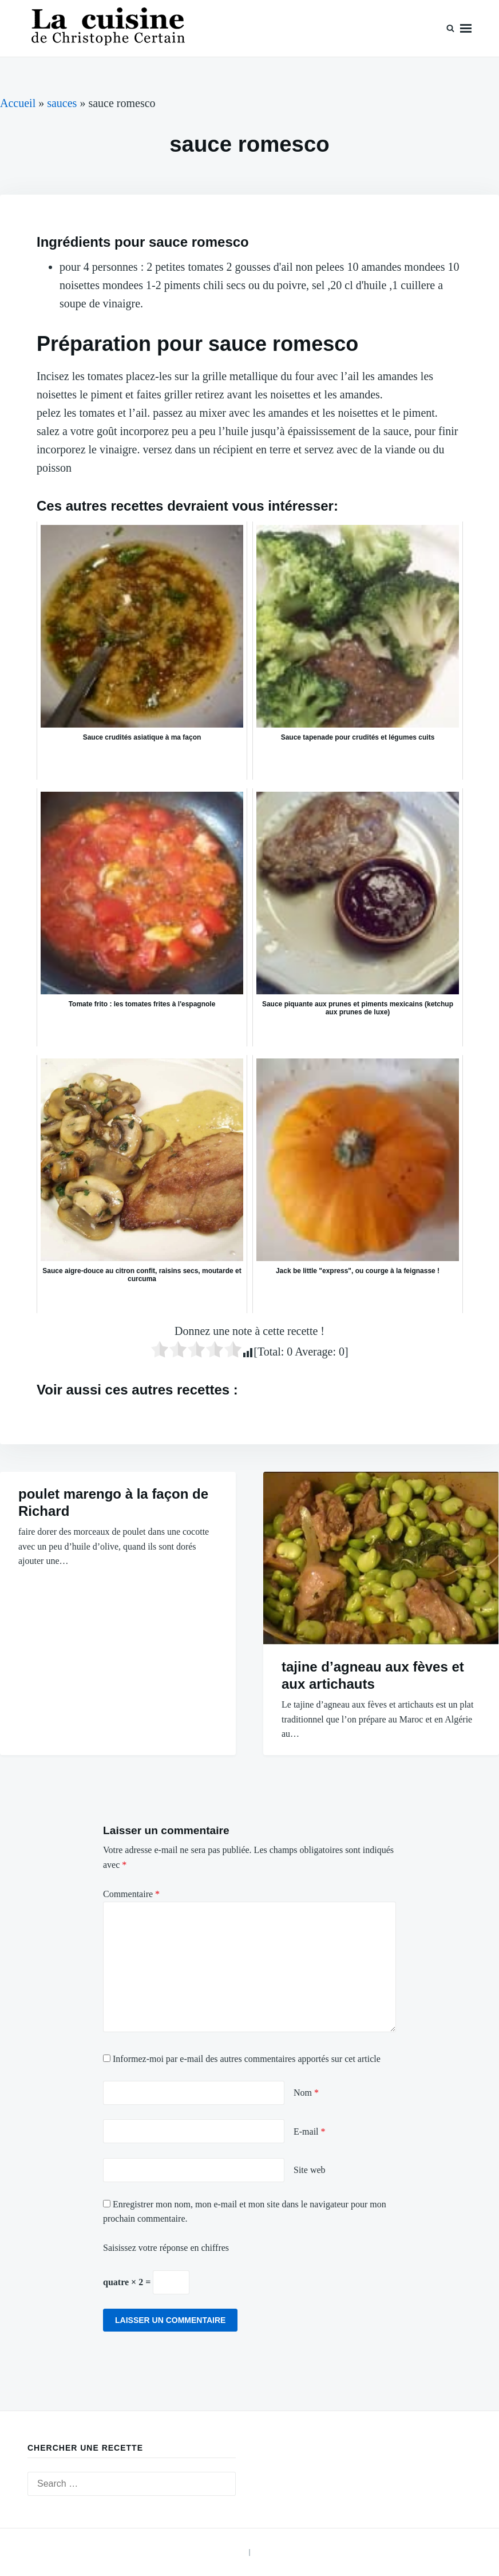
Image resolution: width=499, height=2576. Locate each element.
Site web (310, 2170)
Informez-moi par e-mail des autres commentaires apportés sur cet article (247, 2059)
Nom (306, 2092)
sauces (62, 103)
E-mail (310, 2131)
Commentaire (131, 1894)
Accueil (17, 103)
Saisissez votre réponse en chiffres (166, 2248)
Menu (466, 28)
